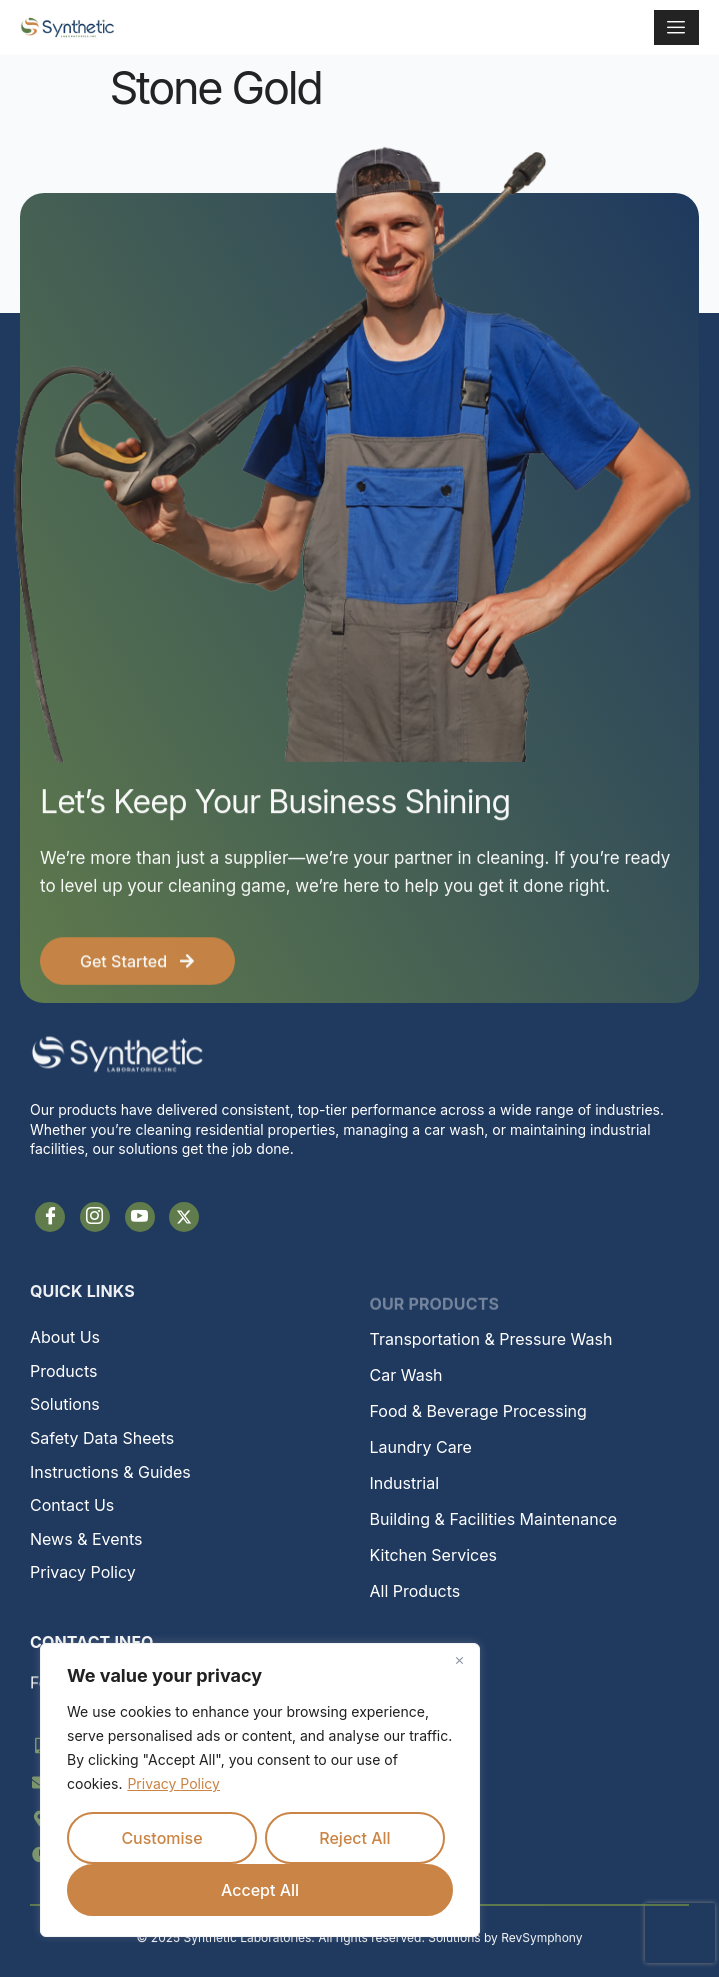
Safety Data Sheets (102, 1438)
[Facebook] (50, 1217)
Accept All (260, 1890)
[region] (260, 1790)
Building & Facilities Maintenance (494, 1519)
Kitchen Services (433, 1555)
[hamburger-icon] (676, 27)
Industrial (405, 1483)
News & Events (86, 1539)
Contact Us (72, 1505)
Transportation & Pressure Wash (491, 1339)
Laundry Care (421, 1447)
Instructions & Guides (110, 1472)
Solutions (65, 1404)
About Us (65, 1337)
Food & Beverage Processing (478, 1411)
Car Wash (406, 1375)
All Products (415, 1591)
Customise (161, 1838)
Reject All (354, 1838)
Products (64, 1371)
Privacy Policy (173, 1783)
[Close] (459, 1660)
